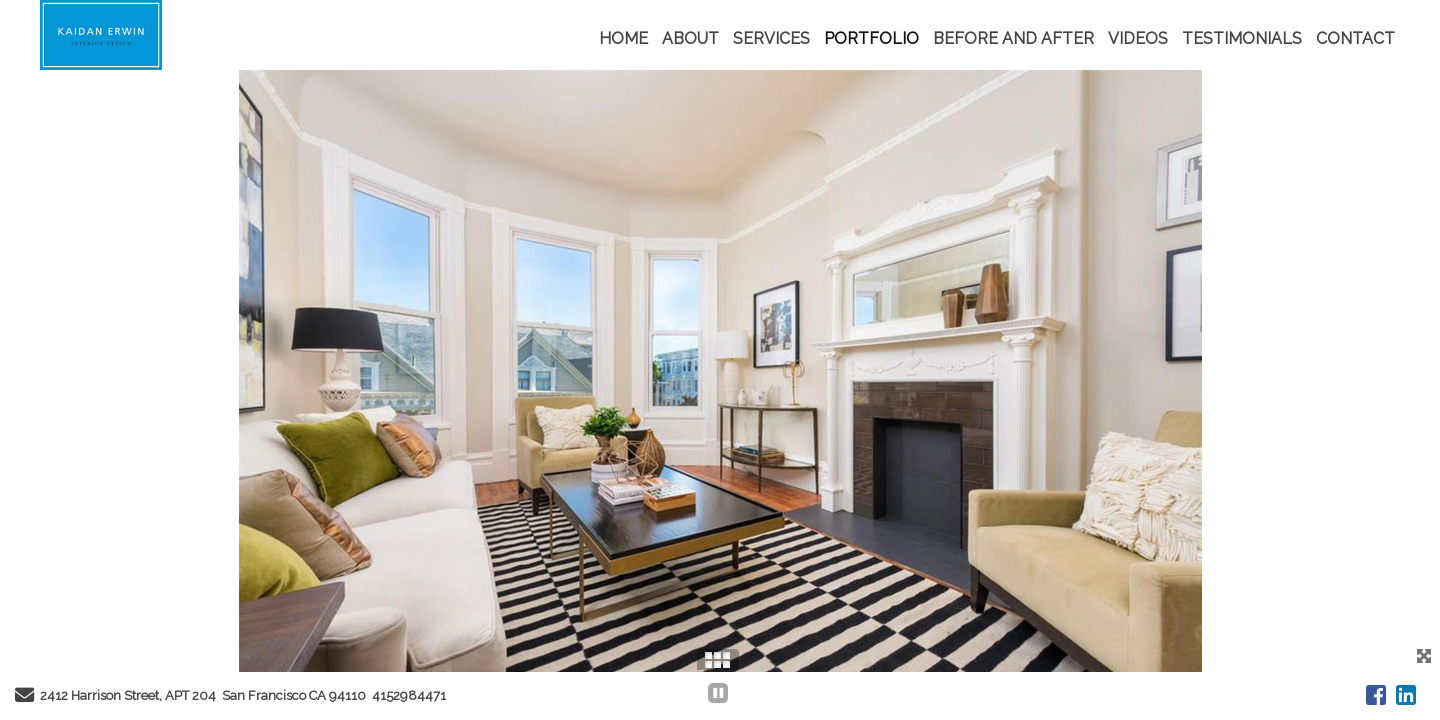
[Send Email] (24, 697)
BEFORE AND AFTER (1013, 38)
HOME (623, 38)
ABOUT (690, 38)
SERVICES (771, 38)
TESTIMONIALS (1242, 38)
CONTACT (1355, 38)
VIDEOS (1138, 38)
